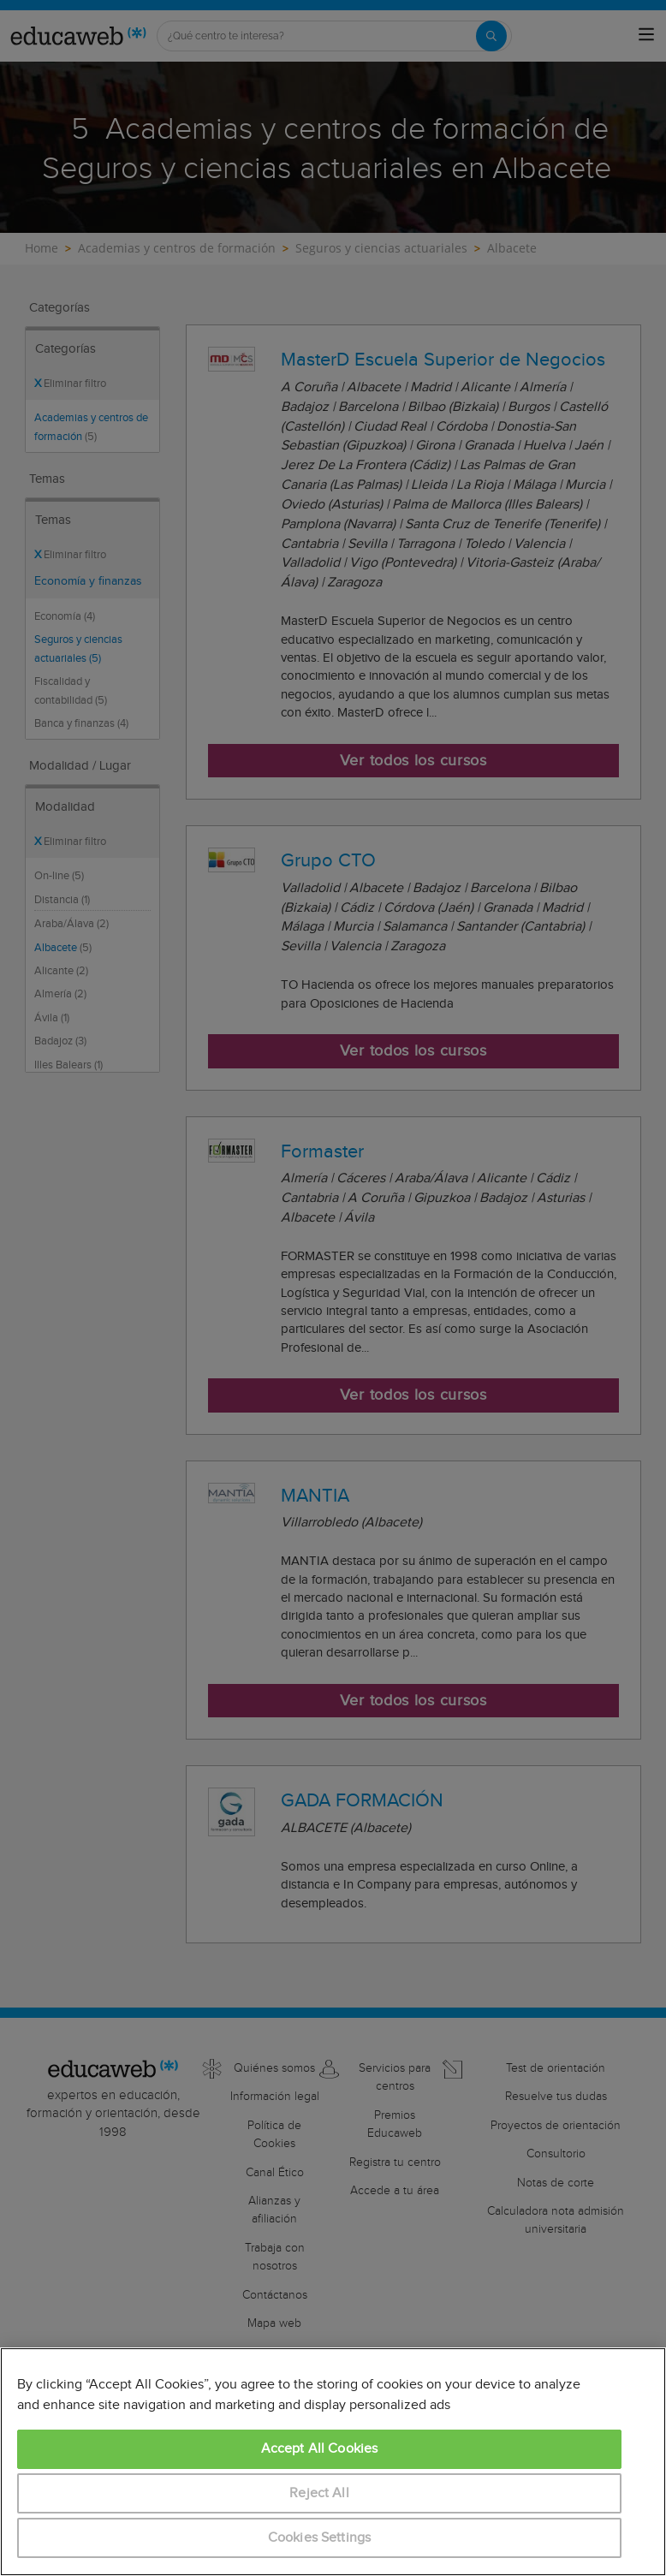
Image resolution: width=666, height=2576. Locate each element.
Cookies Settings (320, 2538)
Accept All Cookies (319, 2449)
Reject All (319, 2493)
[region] (333, 2461)
